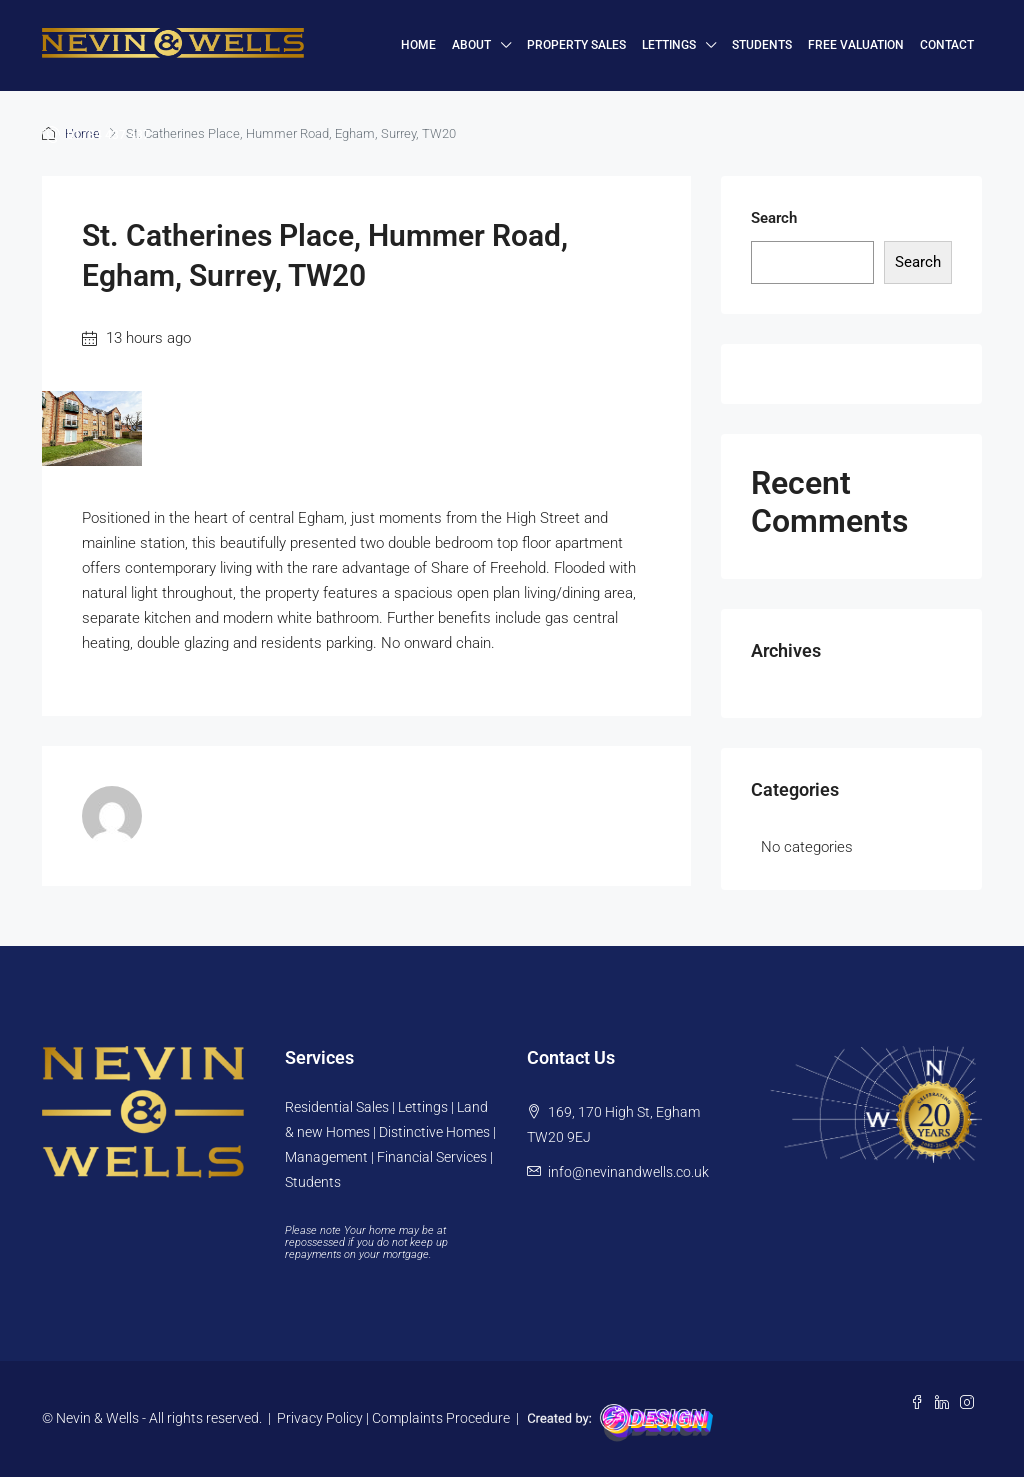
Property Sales (576, 45)
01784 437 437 (96, 134)
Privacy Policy (320, 1418)
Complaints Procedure (441, 1418)
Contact (947, 45)
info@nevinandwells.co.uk (628, 1172)
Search (774, 218)
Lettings (669, 45)
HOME (418, 45)
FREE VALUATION (856, 45)
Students (762, 45)
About (471, 45)
